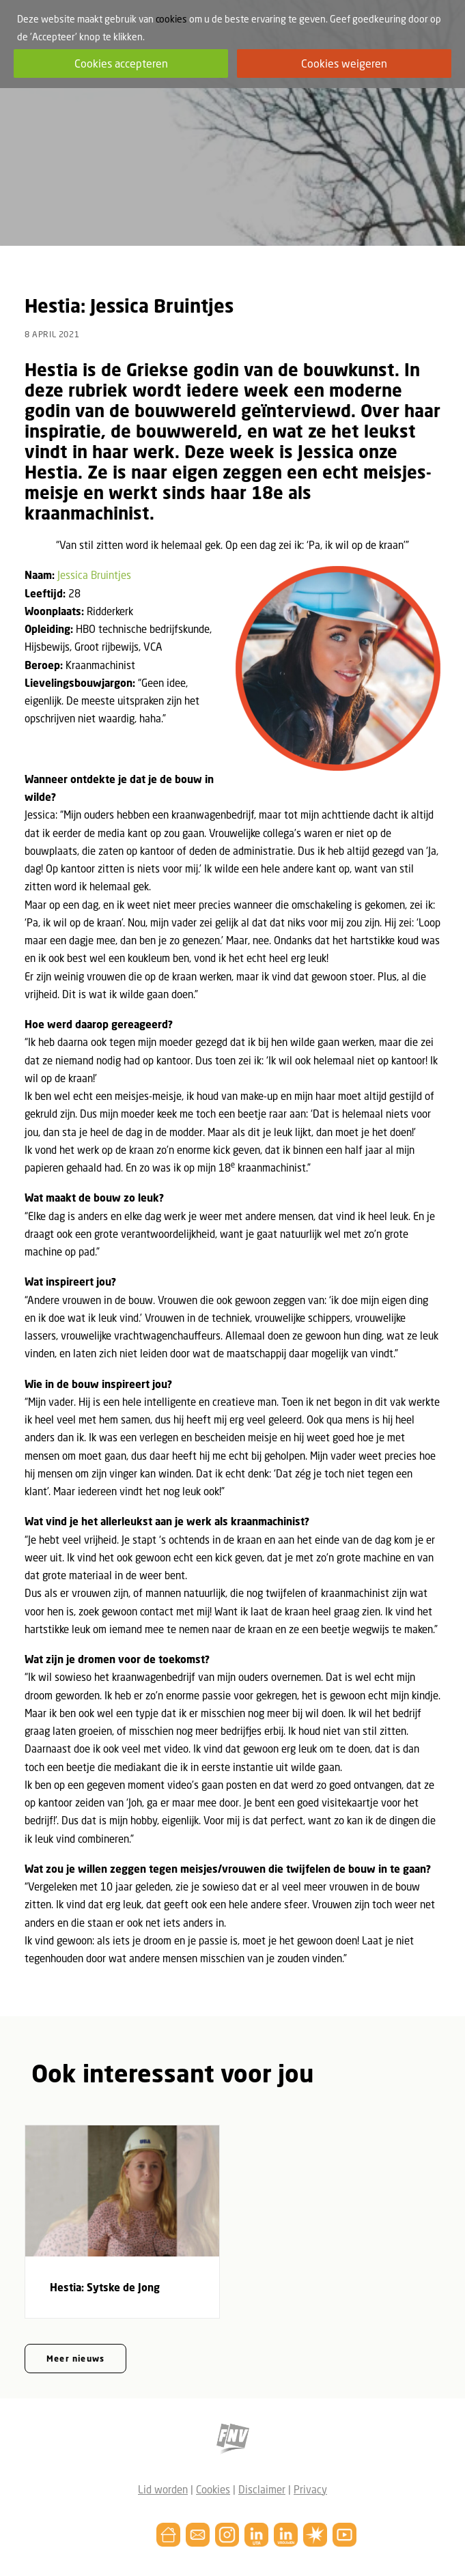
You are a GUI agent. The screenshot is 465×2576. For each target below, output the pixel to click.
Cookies (213, 2489)
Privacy (310, 2489)
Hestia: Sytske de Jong (105, 2287)
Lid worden (163, 2489)
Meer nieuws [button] (75, 2358)
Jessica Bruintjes (94, 575)
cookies (171, 18)
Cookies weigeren (344, 63)
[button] (122, 2190)
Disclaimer (261, 2489)
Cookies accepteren (121, 63)
